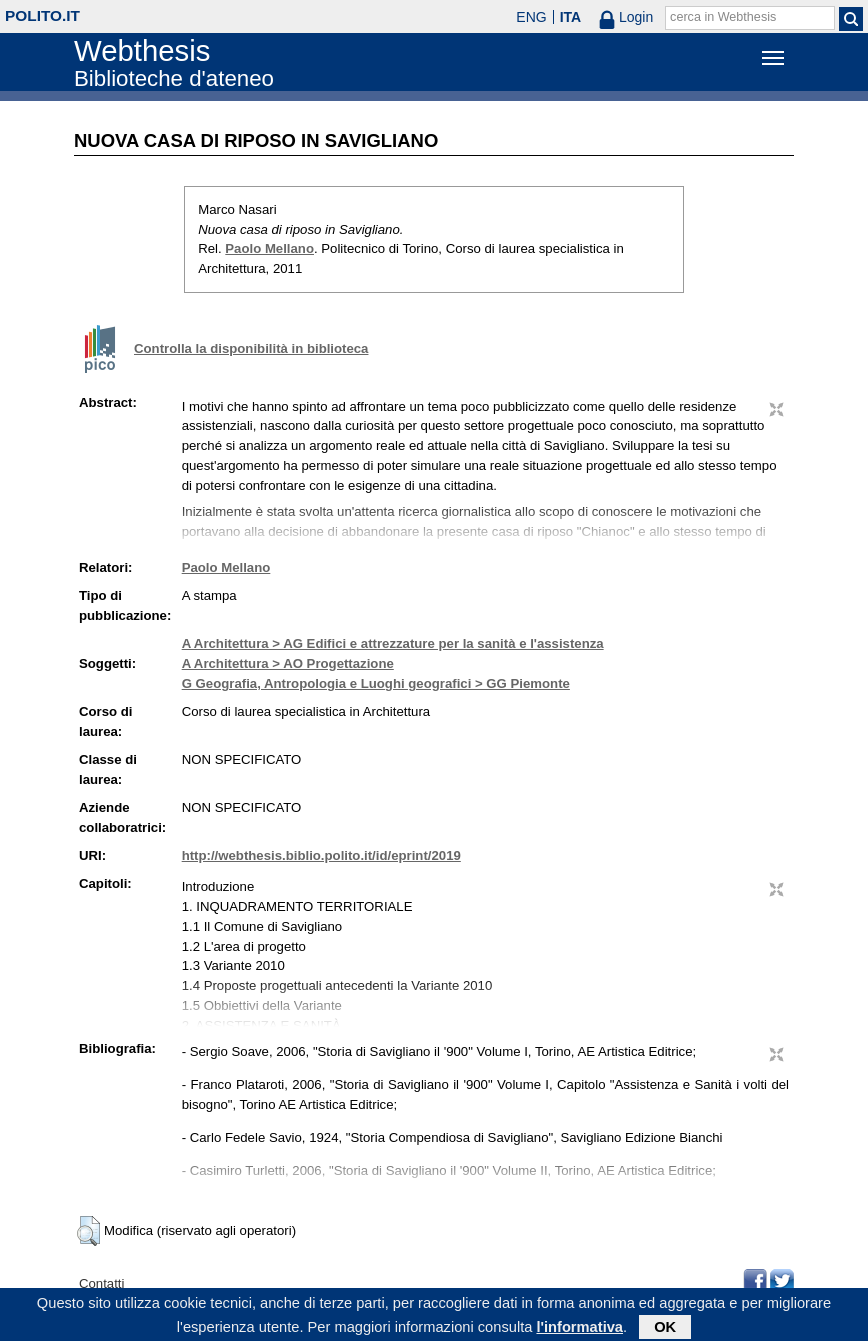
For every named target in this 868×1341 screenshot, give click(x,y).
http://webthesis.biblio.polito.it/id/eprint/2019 (321, 855)
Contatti (101, 1283)
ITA (571, 17)
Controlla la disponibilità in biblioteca (251, 348)
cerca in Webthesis (723, 17)
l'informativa (579, 1329)
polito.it (42, 15)
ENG (531, 17)
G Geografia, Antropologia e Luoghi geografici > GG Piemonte (376, 683)
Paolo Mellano (269, 248)
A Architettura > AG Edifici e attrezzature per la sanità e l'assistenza (393, 643)
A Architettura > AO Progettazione (288, 663)
